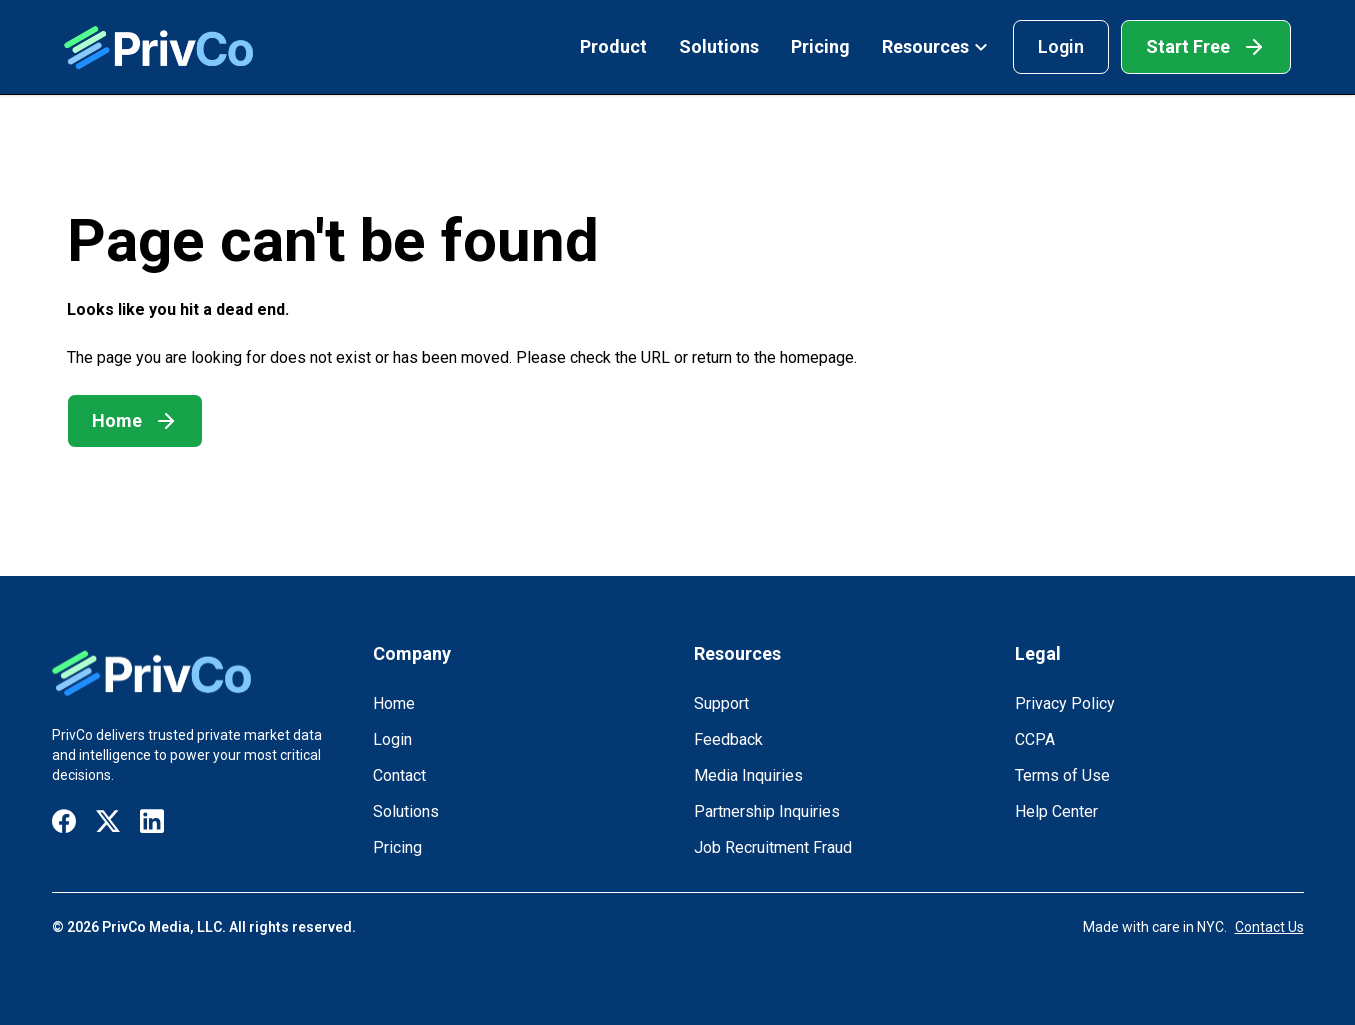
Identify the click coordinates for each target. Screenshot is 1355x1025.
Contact (399, 775)
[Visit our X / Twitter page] (108, 821)
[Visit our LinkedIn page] (152, 821)
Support (721, 703)
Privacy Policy (1065, 703)
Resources (935, 46)
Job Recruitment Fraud (773, 847)
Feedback (728, 739)
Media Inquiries (748, 775)
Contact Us (1269, 927)
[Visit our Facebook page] (64, 821)
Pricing (820, 46)
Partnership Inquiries (767, 811)
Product (613, 46)
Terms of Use (1062, 775)
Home (394, 703)
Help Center (1056, 811)
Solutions (719, 46)
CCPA (1035, 739)
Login (1061, 46)
